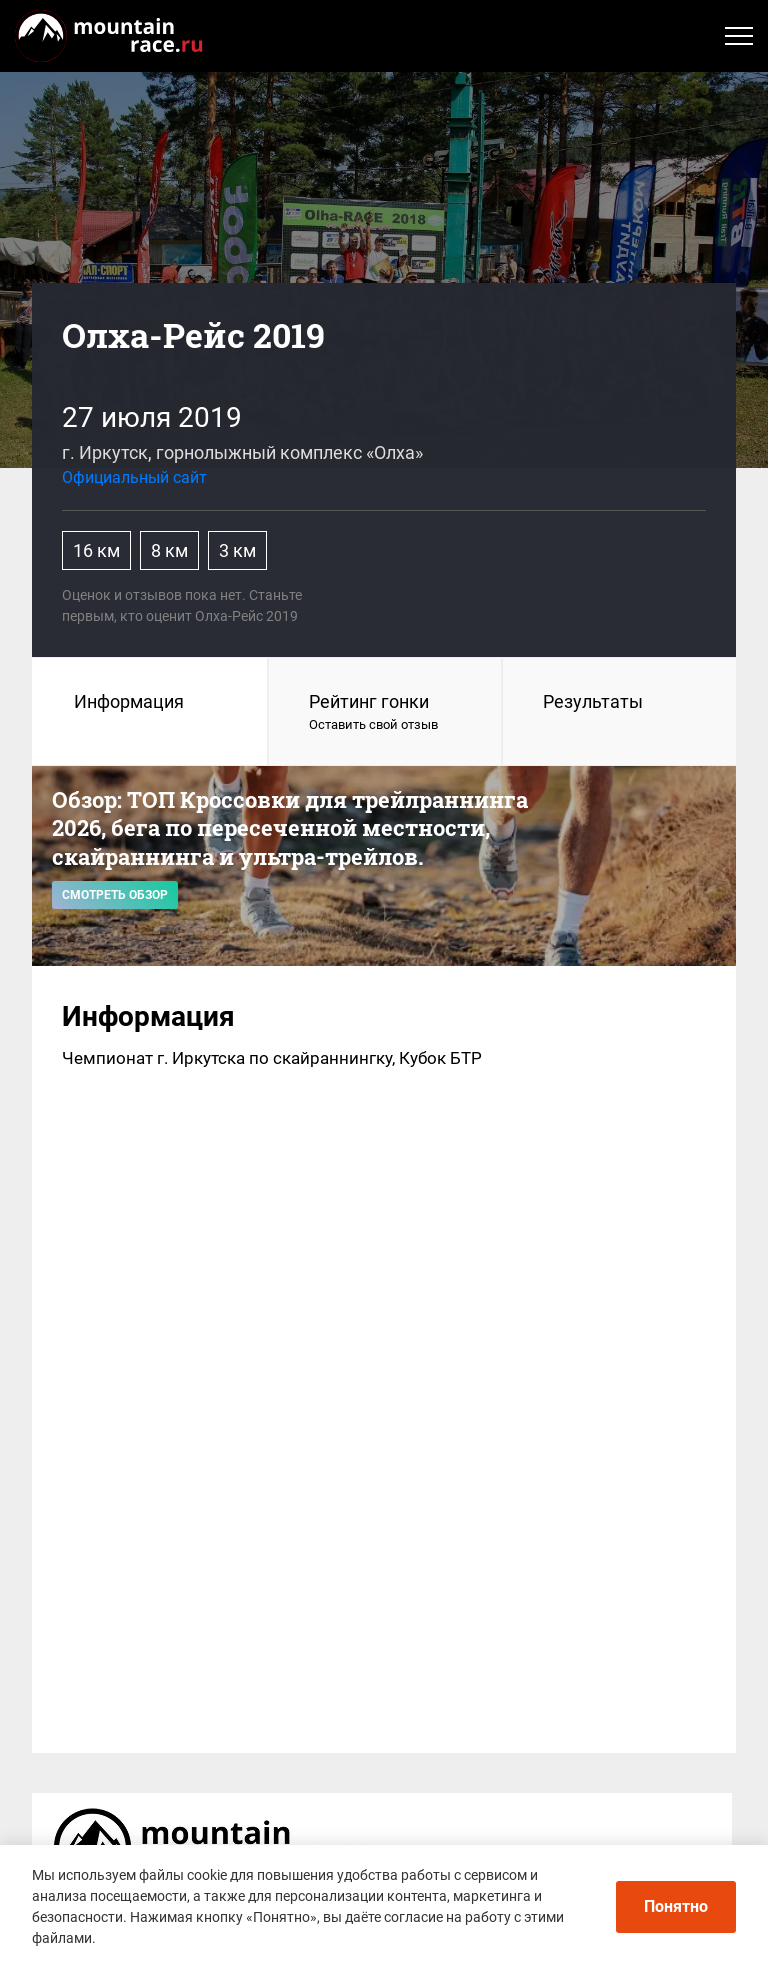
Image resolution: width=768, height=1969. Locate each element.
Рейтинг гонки (385, 713)
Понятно (676, 1906)
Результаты (593, 701)
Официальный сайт (134, 477)
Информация (129, 701)
